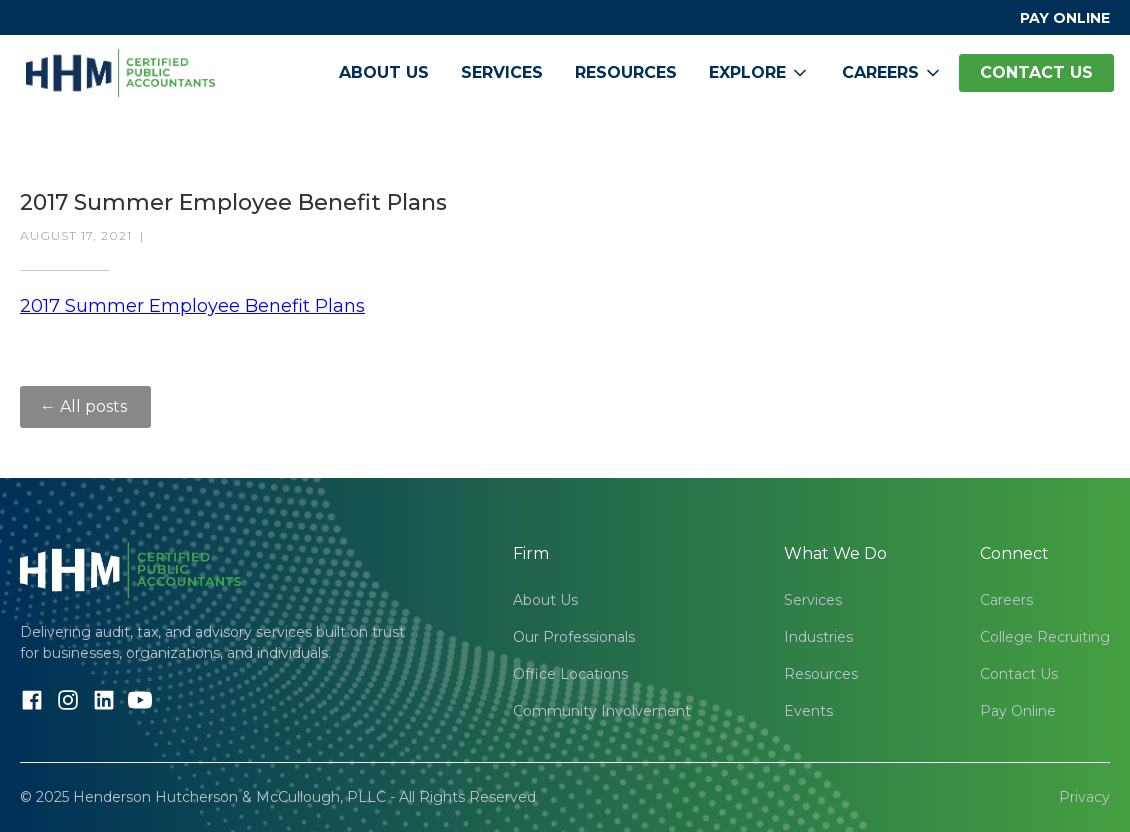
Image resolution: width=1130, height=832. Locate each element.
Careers (1006, 600)
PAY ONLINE (1065, 18)
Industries (818, 637)
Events (808, 711)
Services (502, 72)
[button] (759, 73)
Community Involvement (602, 711)
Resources (626, 72)
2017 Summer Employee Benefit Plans (192, 306)
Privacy (1084, 797)
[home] (120, 73)
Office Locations (570, 674)
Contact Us (1019, 674)
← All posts (85, 406)
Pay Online (1018, 711)
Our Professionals (574, 637)
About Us (384, 72)
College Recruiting (1045, 637)
